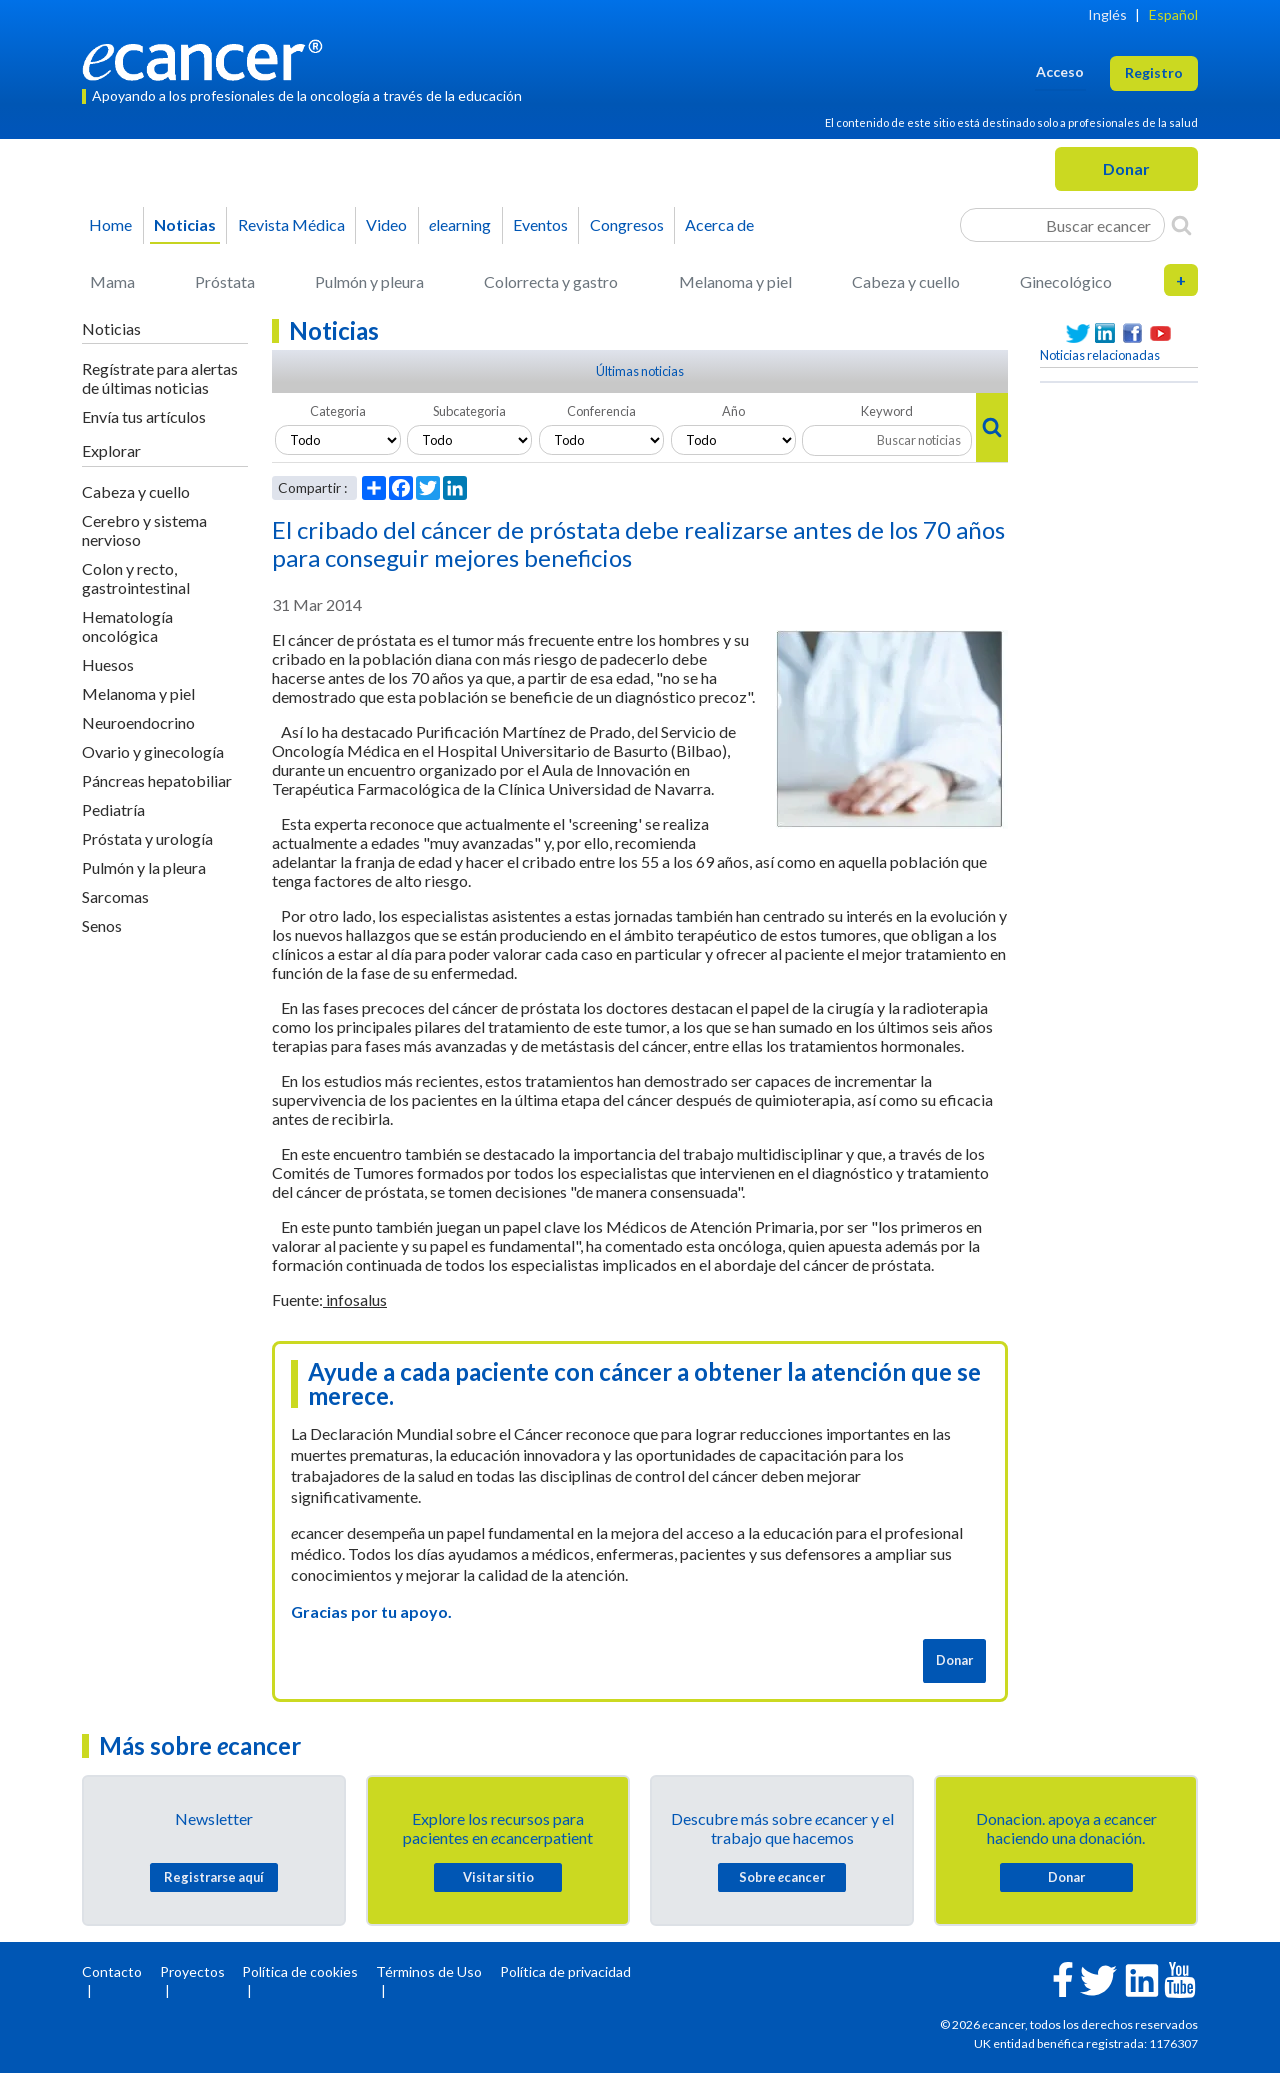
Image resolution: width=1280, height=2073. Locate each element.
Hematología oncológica (127, 626)
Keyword (887, 411)
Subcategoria (469, 411)
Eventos (540, 224)
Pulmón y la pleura (144, 867)
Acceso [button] (1060, 71)
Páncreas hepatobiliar (157, 780)
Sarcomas (115, 896)
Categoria (338, 411)
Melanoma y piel (735, 281)
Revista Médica (291, 224)
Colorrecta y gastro (551, 281)
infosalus (355, 1299)
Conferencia (601, 411)
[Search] (1181, 225)
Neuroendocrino (138, 722)
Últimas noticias (640, 371)
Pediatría (113, 809)
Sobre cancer (782, 1877)
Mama (112, 281)
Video (386, 224)
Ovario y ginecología (153, 751)
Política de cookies (300, 1971)
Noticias (185, 224)
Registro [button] (1154, 72)
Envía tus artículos (144, 416)
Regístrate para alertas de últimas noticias (160, 378)
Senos (102, 925)
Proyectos (192, 1971)
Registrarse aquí (214, 1877)
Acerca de (719, 224)
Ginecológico (1066, 281)
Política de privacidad (565, 1971)
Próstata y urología (147, 838)
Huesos (108, 664)
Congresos (627, 224)
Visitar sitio (498, 1877)
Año (733, 411)
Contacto (112, 1971)
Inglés (1107, 14)
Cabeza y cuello (906, 281)
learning (460, 224)
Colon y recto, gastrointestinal (136, 578)
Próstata (225, 281)
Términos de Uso (429, 1971)
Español (1173, 14)
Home (110, 224)
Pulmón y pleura (369, 281)
